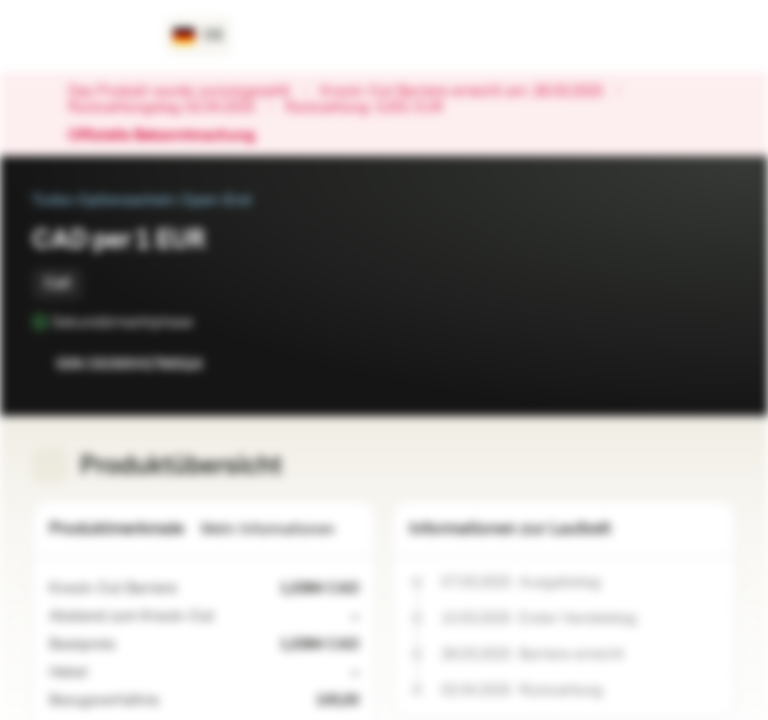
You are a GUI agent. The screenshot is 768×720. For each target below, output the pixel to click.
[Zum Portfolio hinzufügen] (716, 364)
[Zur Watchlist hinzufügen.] (676, 364)
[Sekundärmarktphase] (207, 322)
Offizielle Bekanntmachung (171, 136)
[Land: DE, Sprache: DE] (198, 36)
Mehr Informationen (280, 529)
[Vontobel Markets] (86, 36)
